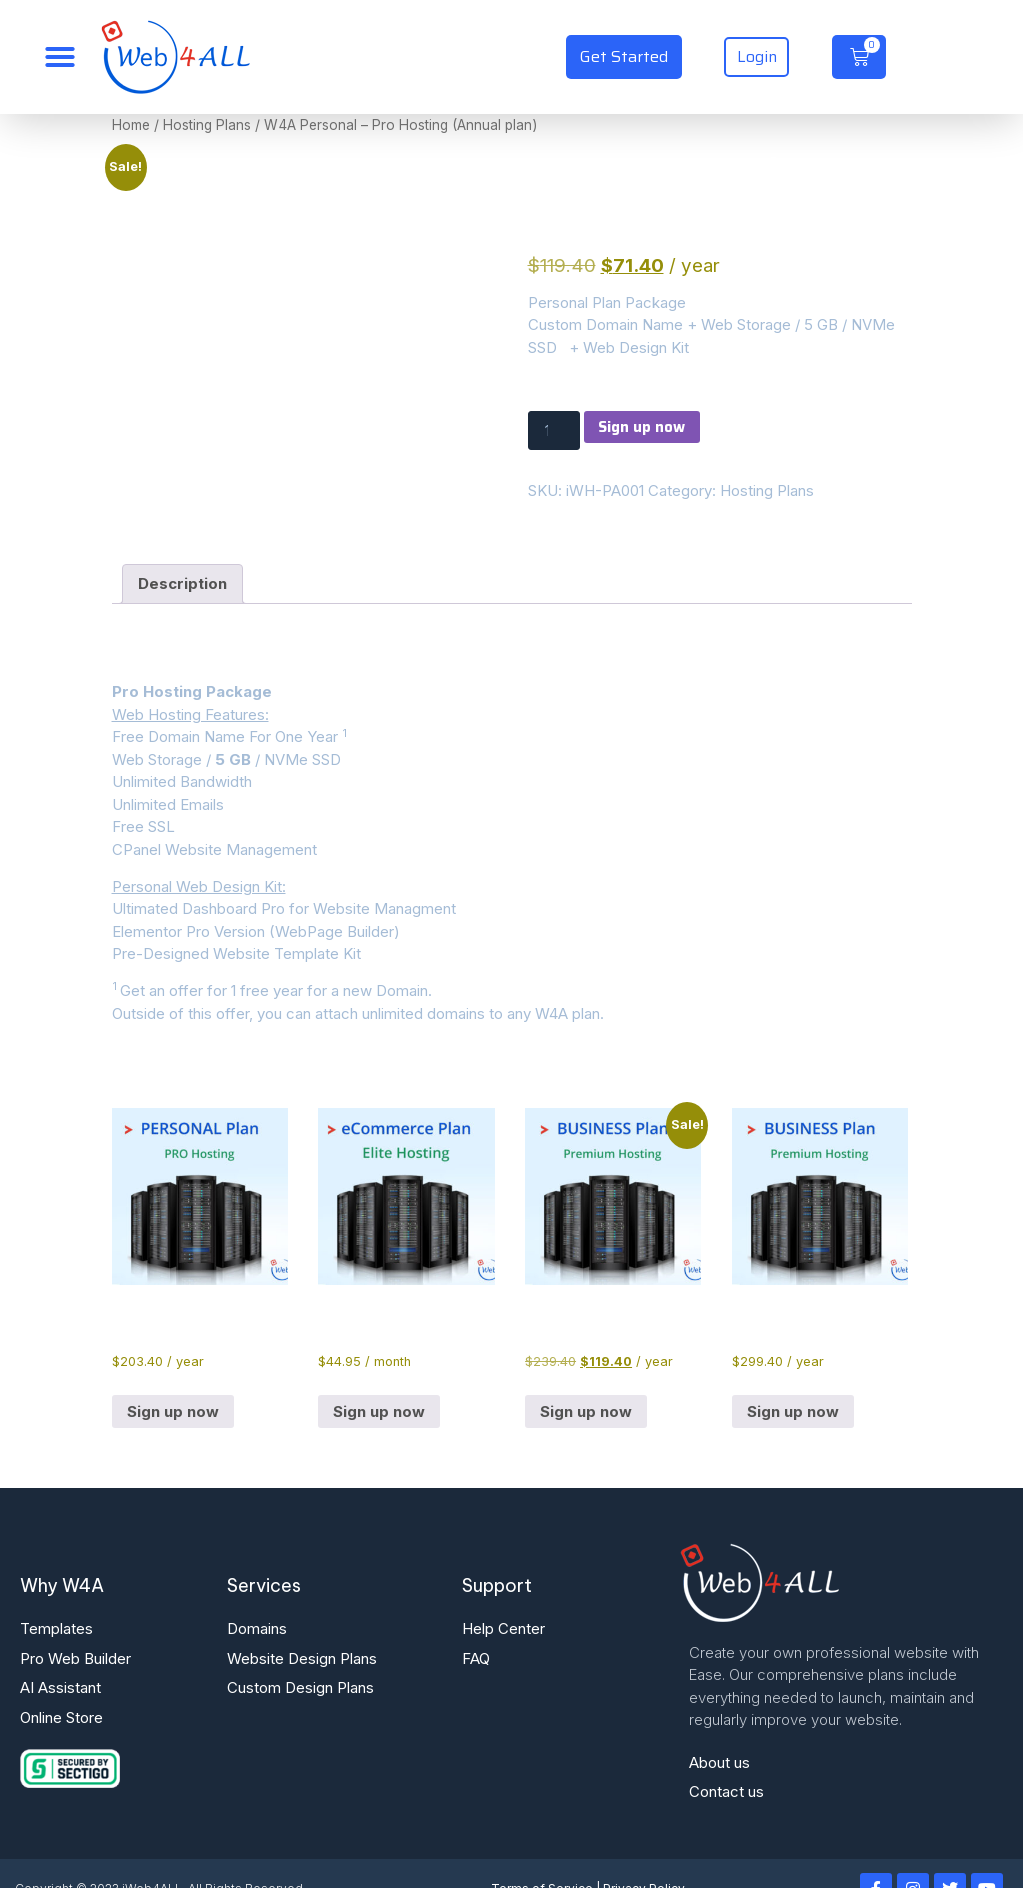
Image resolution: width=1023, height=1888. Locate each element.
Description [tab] (182, 552)
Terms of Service (542, 1857)
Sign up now (645, 427)
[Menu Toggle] (60, 57)
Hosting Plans (207, 125)
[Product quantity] (555, 431)
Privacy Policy (644, 1857)
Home (131, 125)
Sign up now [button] (173, 1380)
